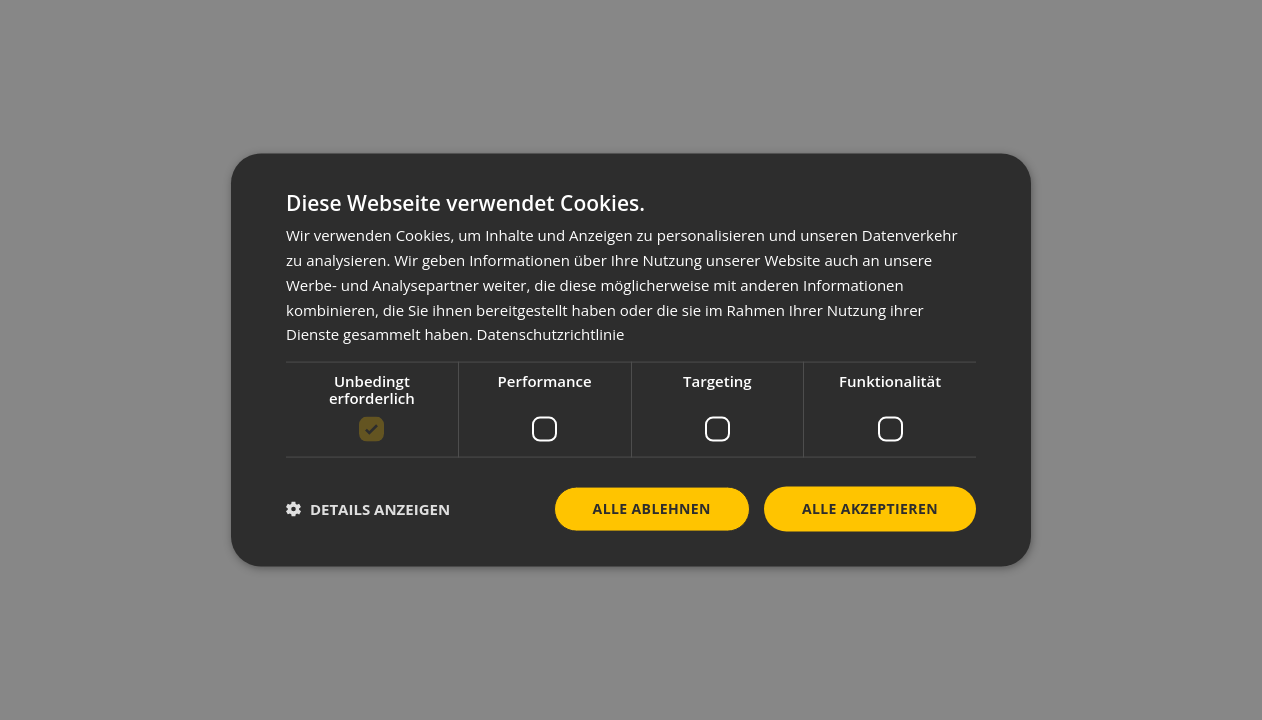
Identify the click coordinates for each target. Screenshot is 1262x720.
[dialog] (631, 360)
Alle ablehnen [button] (652, 508)
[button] (368, 509)
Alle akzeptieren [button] (870, 508)
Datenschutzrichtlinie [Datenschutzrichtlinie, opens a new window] (551, 334)
